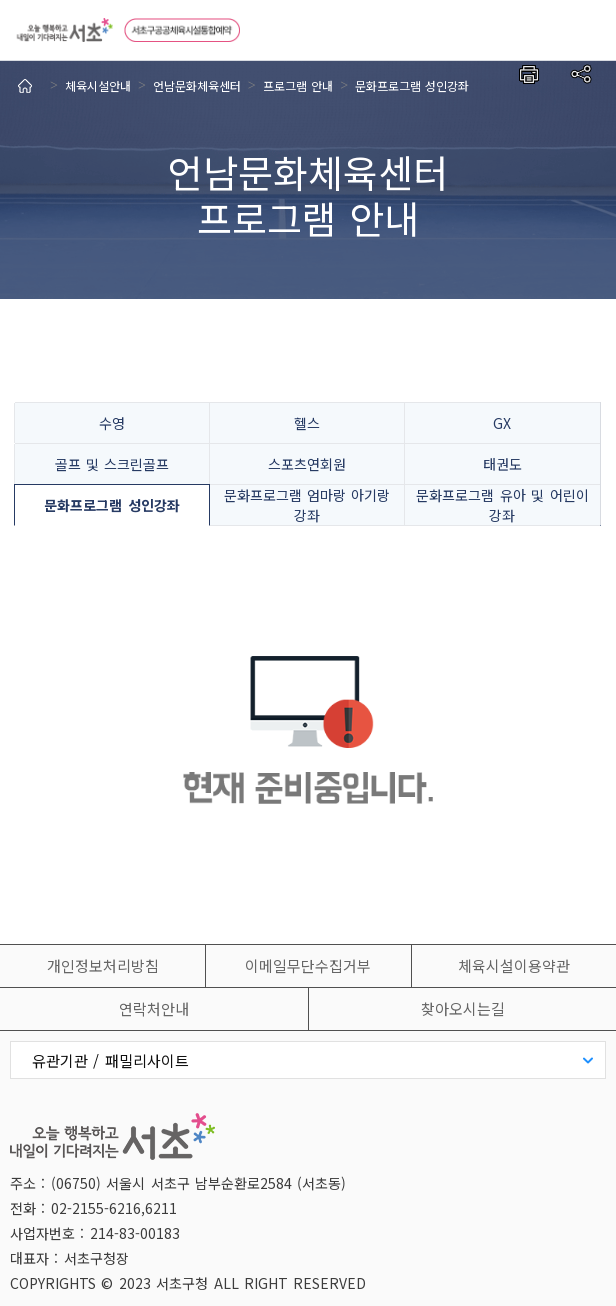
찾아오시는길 (463, 1008)
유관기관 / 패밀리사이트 (110, 1060)
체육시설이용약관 (514, 965)
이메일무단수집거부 (308, 965)
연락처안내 (154, 1008)
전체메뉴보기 (586, 30)
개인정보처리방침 (103, 965)
